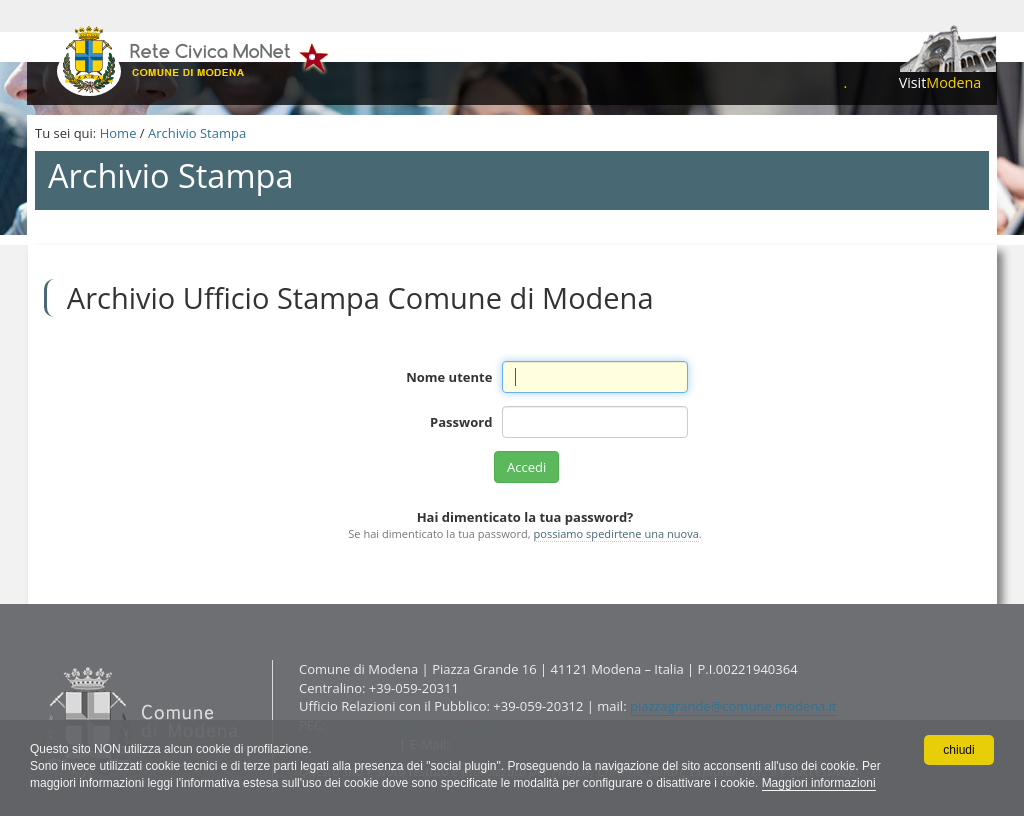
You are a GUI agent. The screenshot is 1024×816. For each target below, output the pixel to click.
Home (118, 133)
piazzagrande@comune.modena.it (733, 706)
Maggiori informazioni (819, 783)
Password (461, 422)
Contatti (39, 659)
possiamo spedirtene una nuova (616, 533)
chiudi (958, 750)
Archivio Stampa (197, 133)
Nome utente (449, 377)
